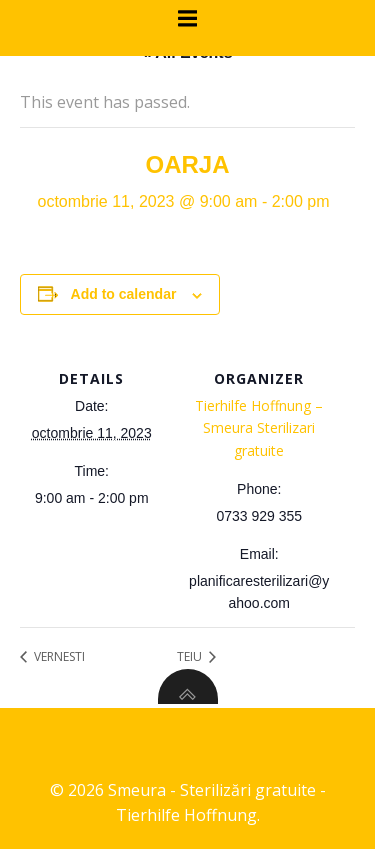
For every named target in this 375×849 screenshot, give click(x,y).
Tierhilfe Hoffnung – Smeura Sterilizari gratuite (259, 428)
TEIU (191, 656)
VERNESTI (58, 656)
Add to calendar (124, 294)
